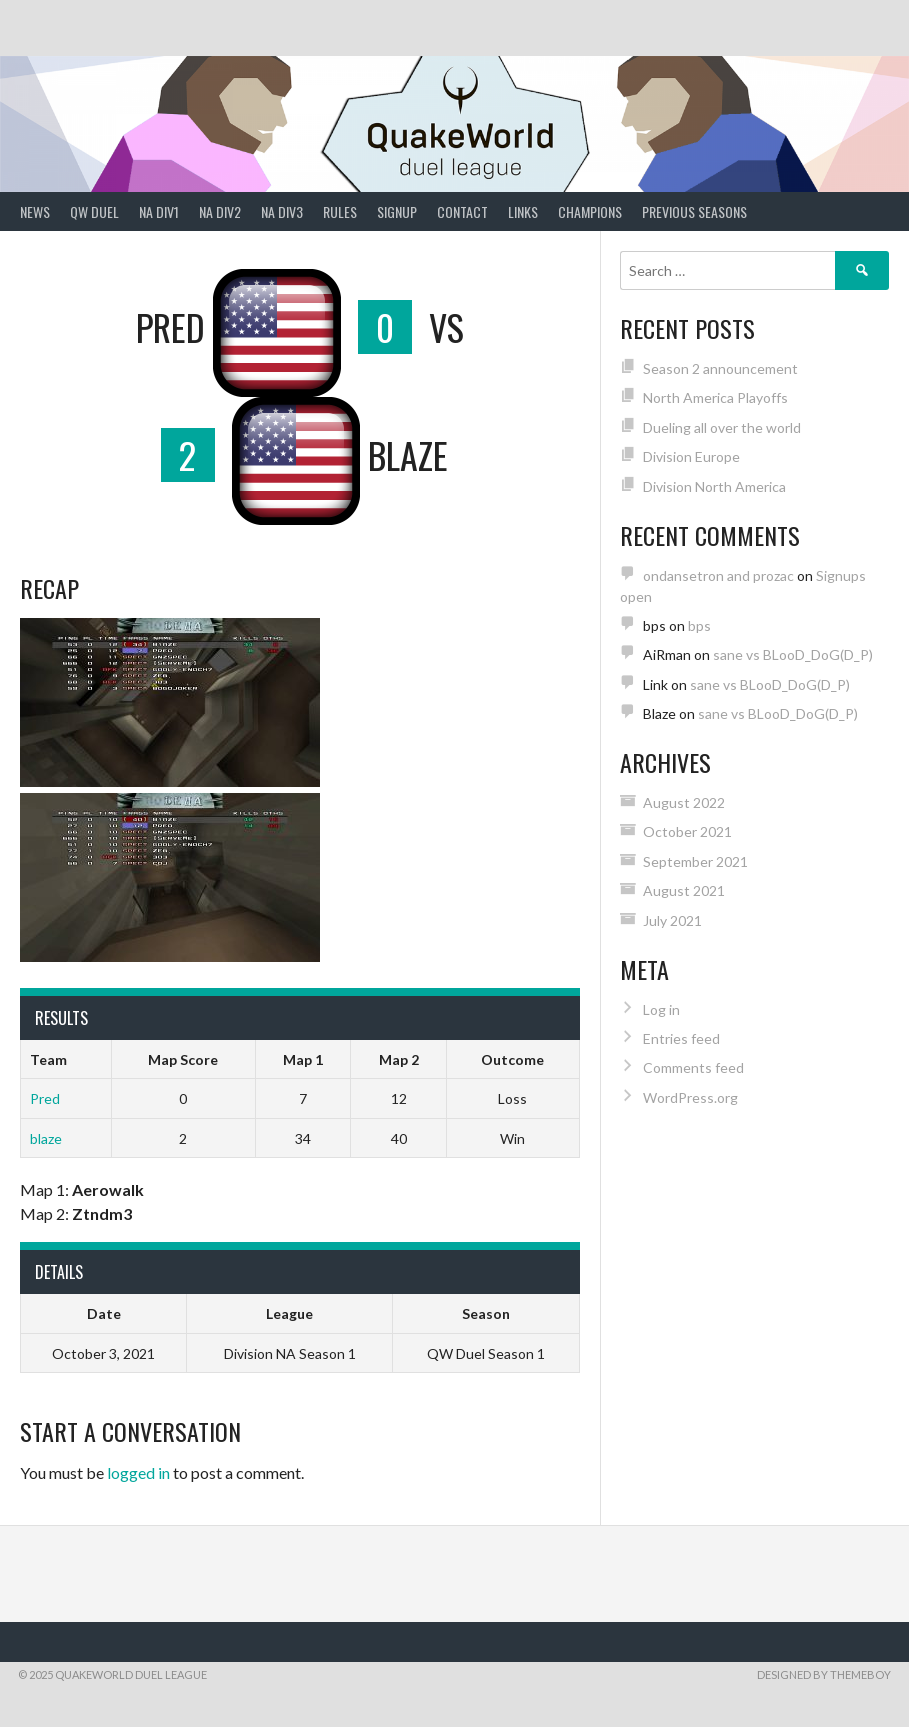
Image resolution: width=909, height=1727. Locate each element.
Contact (462, 211)
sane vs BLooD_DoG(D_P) (793, 654)
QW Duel (94, 211)
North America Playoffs (715, 397)
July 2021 (672, 920)
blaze (46, 1138)
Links (523, 211)
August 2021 (684, 890)
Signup (397, 211)
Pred (45, 1098)
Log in (661, 1009)
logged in (138, 1472)
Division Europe (691, 456)
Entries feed (681, 1038)
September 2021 (695, 861)
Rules (340, 211)
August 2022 (684, 802)
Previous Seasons (694, 211)
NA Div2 (220, 211)
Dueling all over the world (722, 427)
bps (699, 625)
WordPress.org (690, 1097)
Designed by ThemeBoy (824, 1674)
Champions (590, 211)
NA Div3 (282, 211)
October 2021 (687, 831)
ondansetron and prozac (718, 575)
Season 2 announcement (720, 368)
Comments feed (693, 1067)
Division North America (714, 486)
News (35, 211)
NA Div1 (159, 211)
